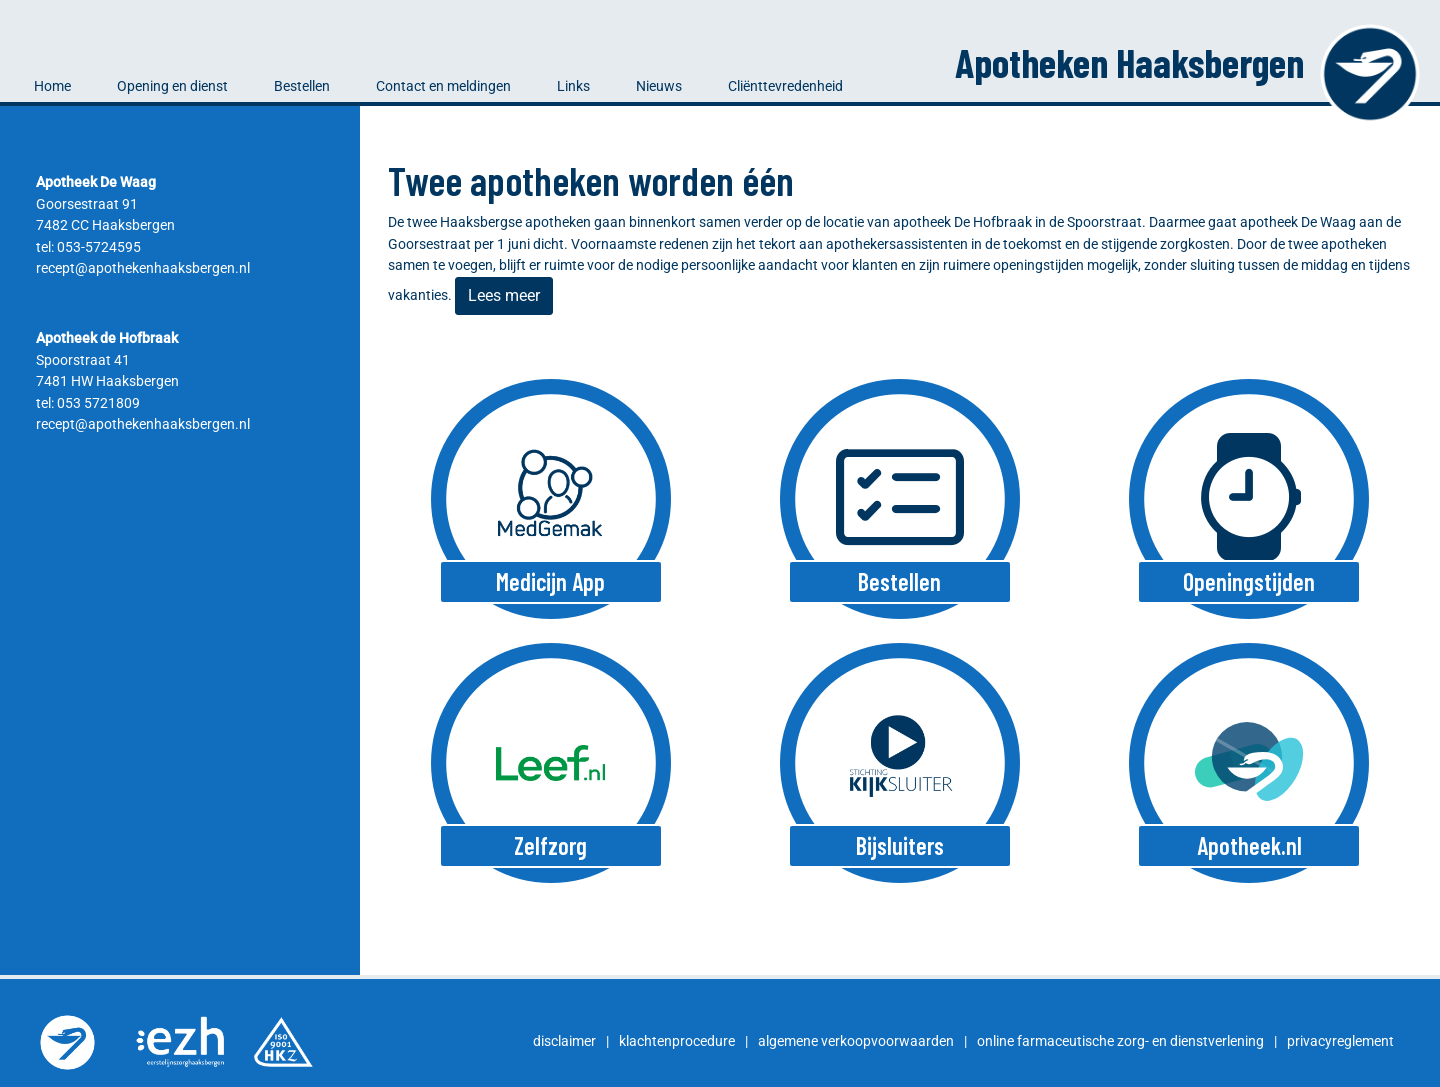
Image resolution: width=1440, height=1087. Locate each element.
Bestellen (302, 86)
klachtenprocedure (677, 1041)
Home (52, 86)
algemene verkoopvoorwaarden (856, 1041)
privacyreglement (1340, 1041)
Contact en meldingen (443, 86)
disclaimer (564, 1041)
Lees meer (504, 295)
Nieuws (659, 86)
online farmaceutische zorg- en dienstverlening (1120, 1041)
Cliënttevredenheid (785, 86)
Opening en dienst (172, 86)
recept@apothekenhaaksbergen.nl (143, 268)
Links (573, 86)
